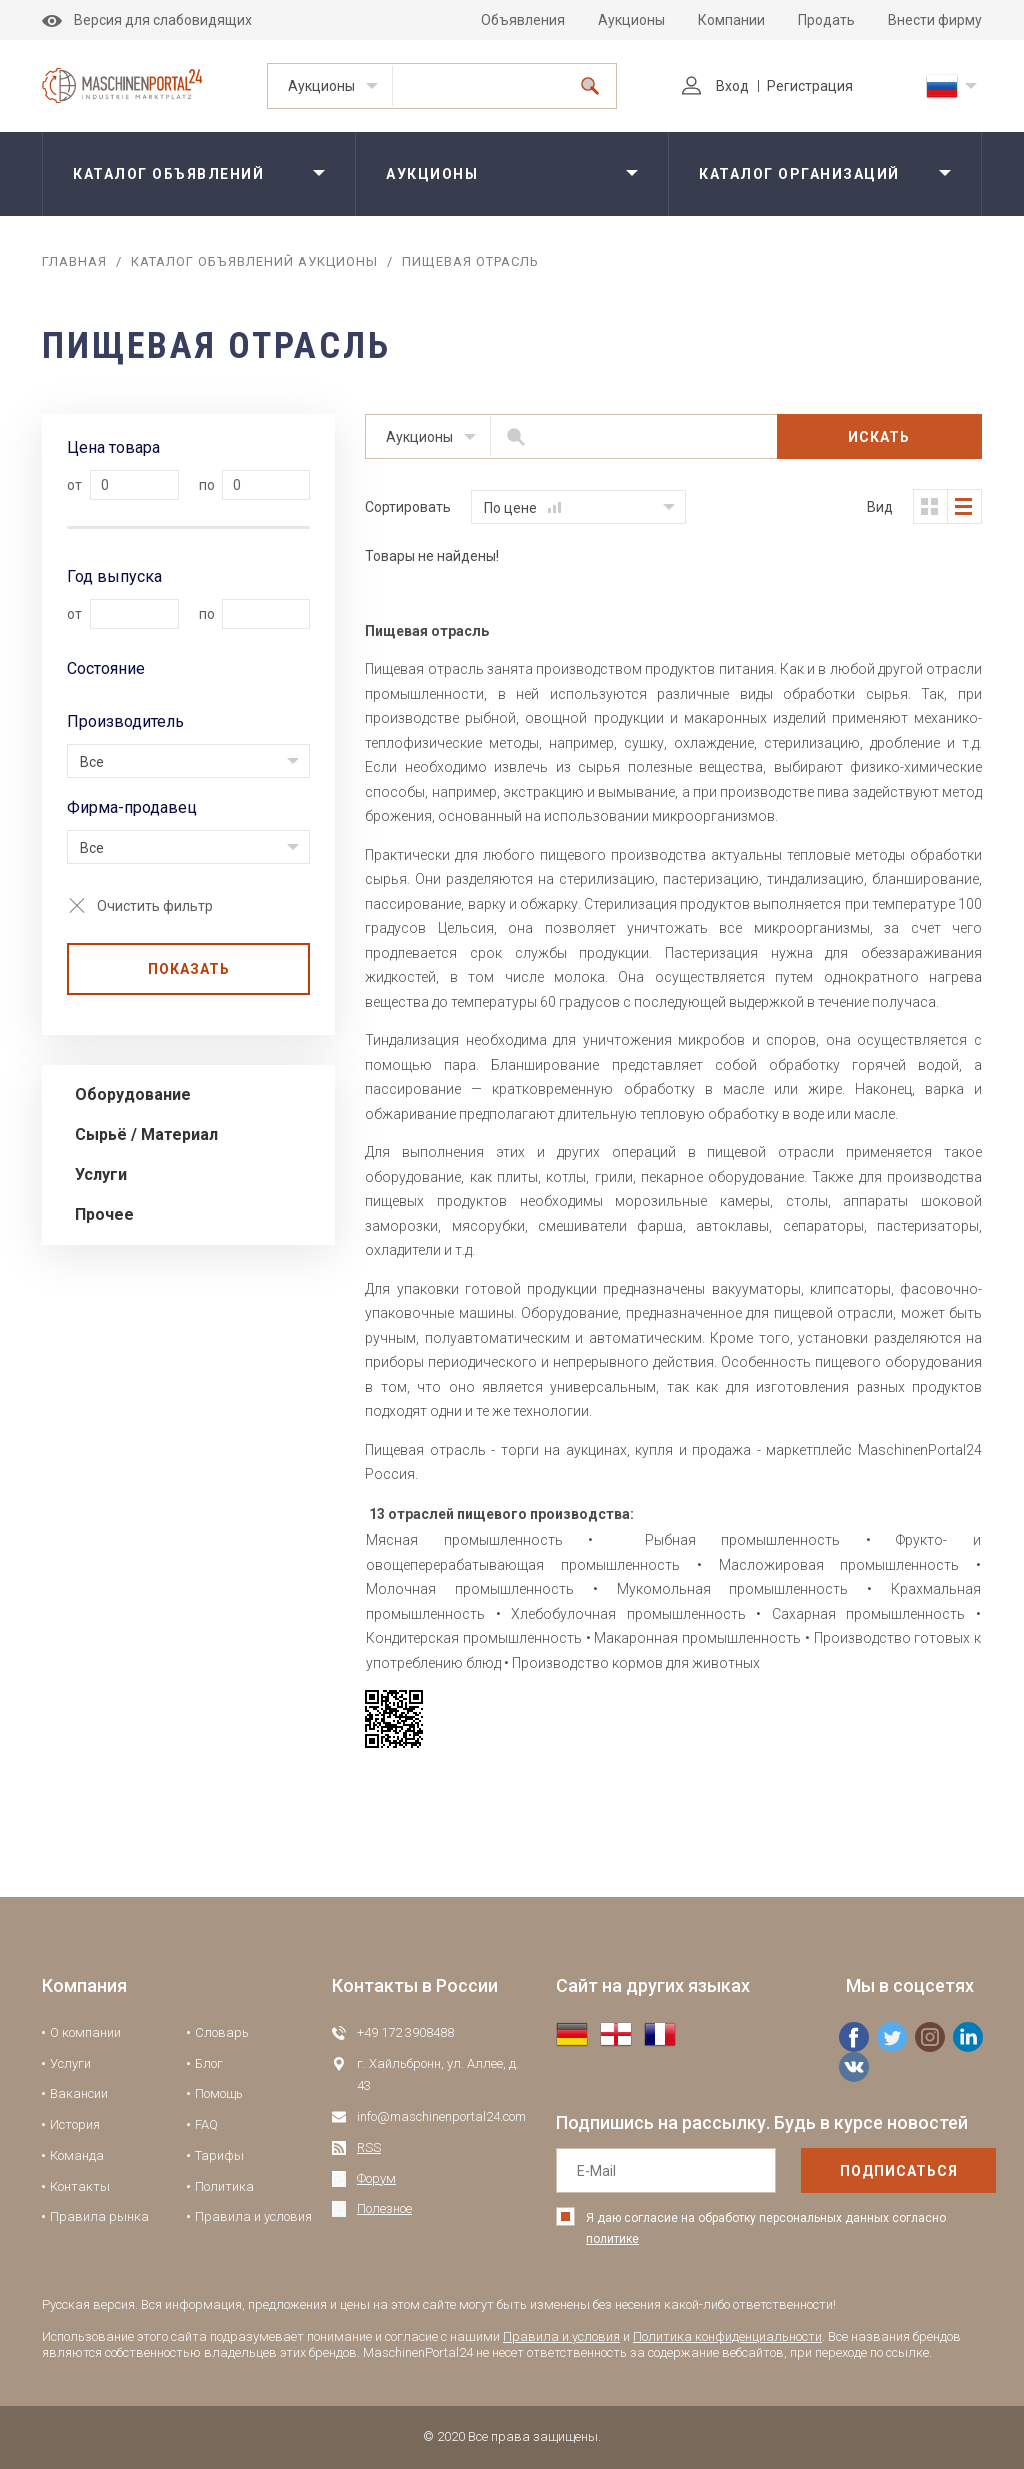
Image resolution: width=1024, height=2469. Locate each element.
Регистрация (810, 86)
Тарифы (219, 2155)
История (75, 2124)
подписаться (899, 2171)
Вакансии (79, 2093)
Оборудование (133, 1094)
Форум (376, 2178)
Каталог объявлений (168, 174)
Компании (731, 20)
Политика (224, 2186)
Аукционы (631, 20)
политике (612, 2239)
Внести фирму (935, 20)
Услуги (101, 1174)
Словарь (222, 2032)
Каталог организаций (799, 174)
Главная (74, 261)
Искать (879, 437)
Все (92, 762)
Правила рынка (99, 2216)
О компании (85, 2032)
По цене (522, 508)
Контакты (80, 2186)
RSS (369, 2147)
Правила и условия (253, 2216)
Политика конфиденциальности (727, 2336)
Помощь (219, 2093)
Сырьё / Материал (146, 1134)
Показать (189, 969)
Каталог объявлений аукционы (254, 261)
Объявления (523, 20)
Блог (209, 2063)
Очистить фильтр (155, 906)
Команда (77, 2155)
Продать (826, 20)
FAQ (206, 2124)
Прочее (104, 1214)
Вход (715, 86)
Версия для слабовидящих (147, 20)
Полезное (384, 2208)
